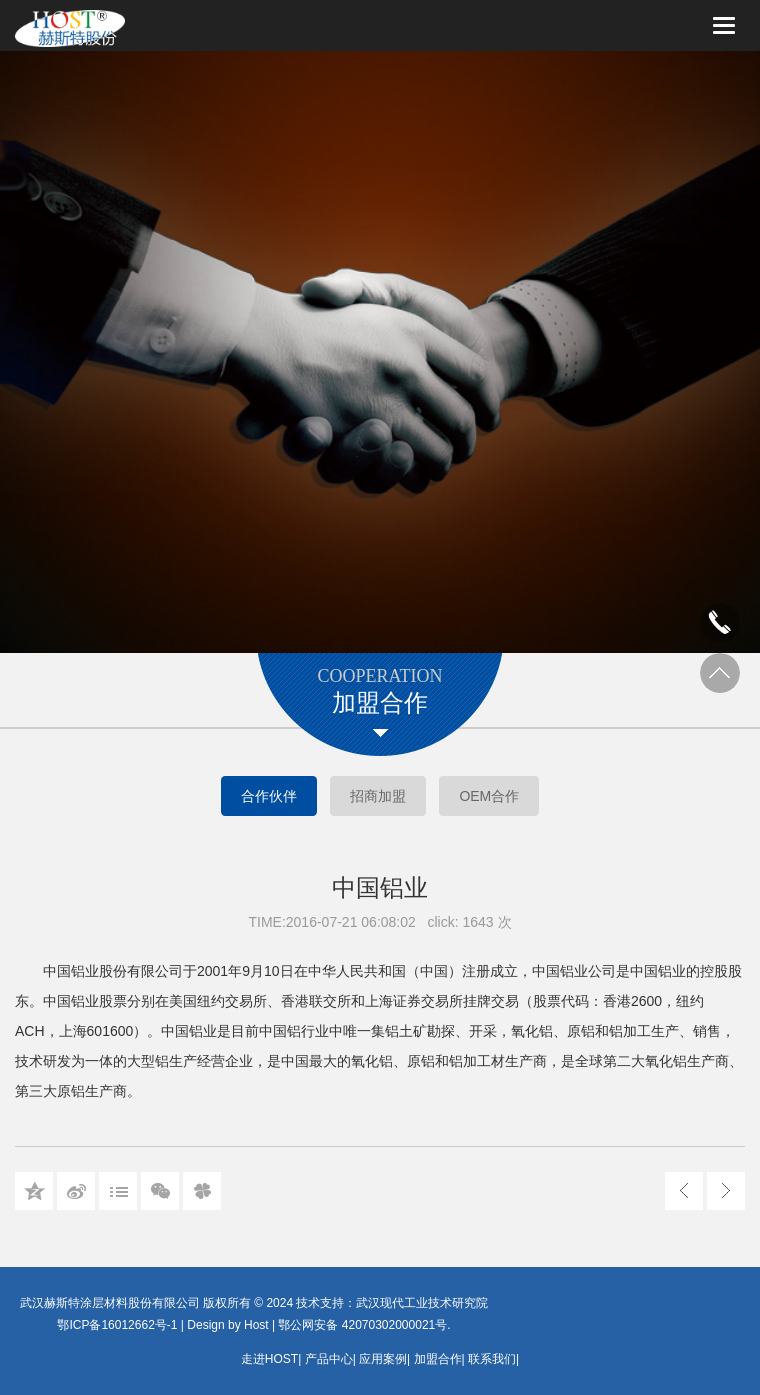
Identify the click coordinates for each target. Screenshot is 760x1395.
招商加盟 (378, 796)
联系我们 (492, 1359)
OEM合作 (489, 796)
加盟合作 (438, 1359)
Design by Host (227, 1325)
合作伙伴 (269, 796)
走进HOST (269, 1359)
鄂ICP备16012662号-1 (117, 1325)
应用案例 (383, 1359)
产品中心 (329, 1359)
